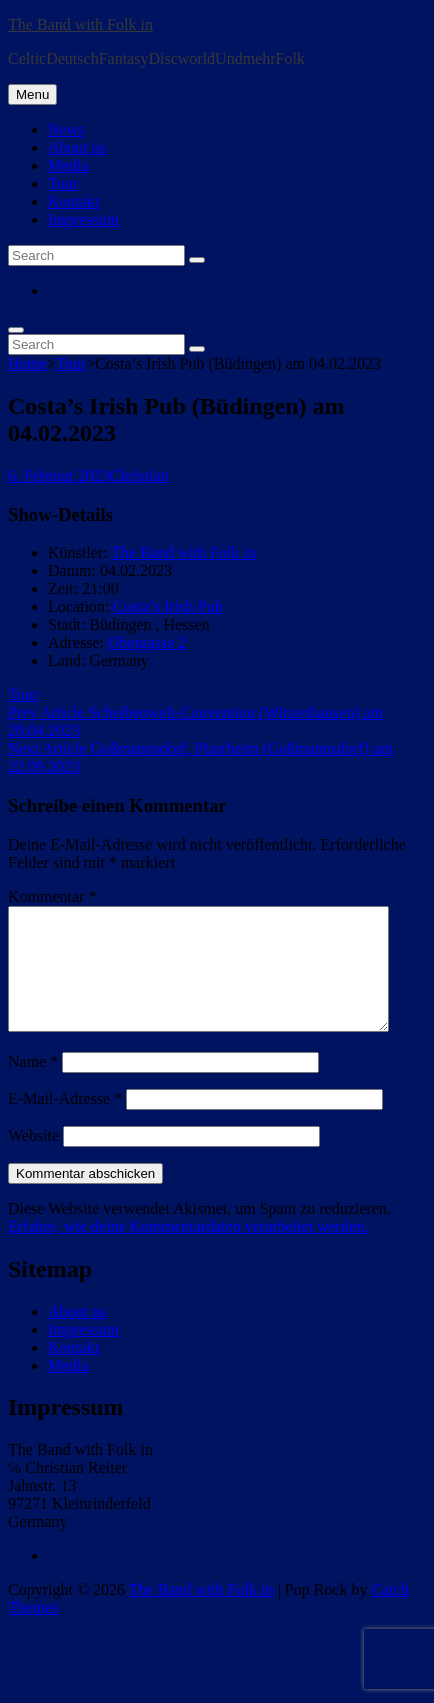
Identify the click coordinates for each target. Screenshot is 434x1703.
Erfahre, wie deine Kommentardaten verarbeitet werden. (188, 1250)
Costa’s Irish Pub (167, 606)
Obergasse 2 (147, 642)
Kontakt (74, 201)
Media (68, 165)
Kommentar (52, 896)
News (66, 129)
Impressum (83, 219)
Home (27, 363)
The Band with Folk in (80, 24)
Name (33, 1085)
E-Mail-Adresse (65, 1122)
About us (77, 147)
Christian (139, 475)
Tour (63, 183)
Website (33, 1159)
